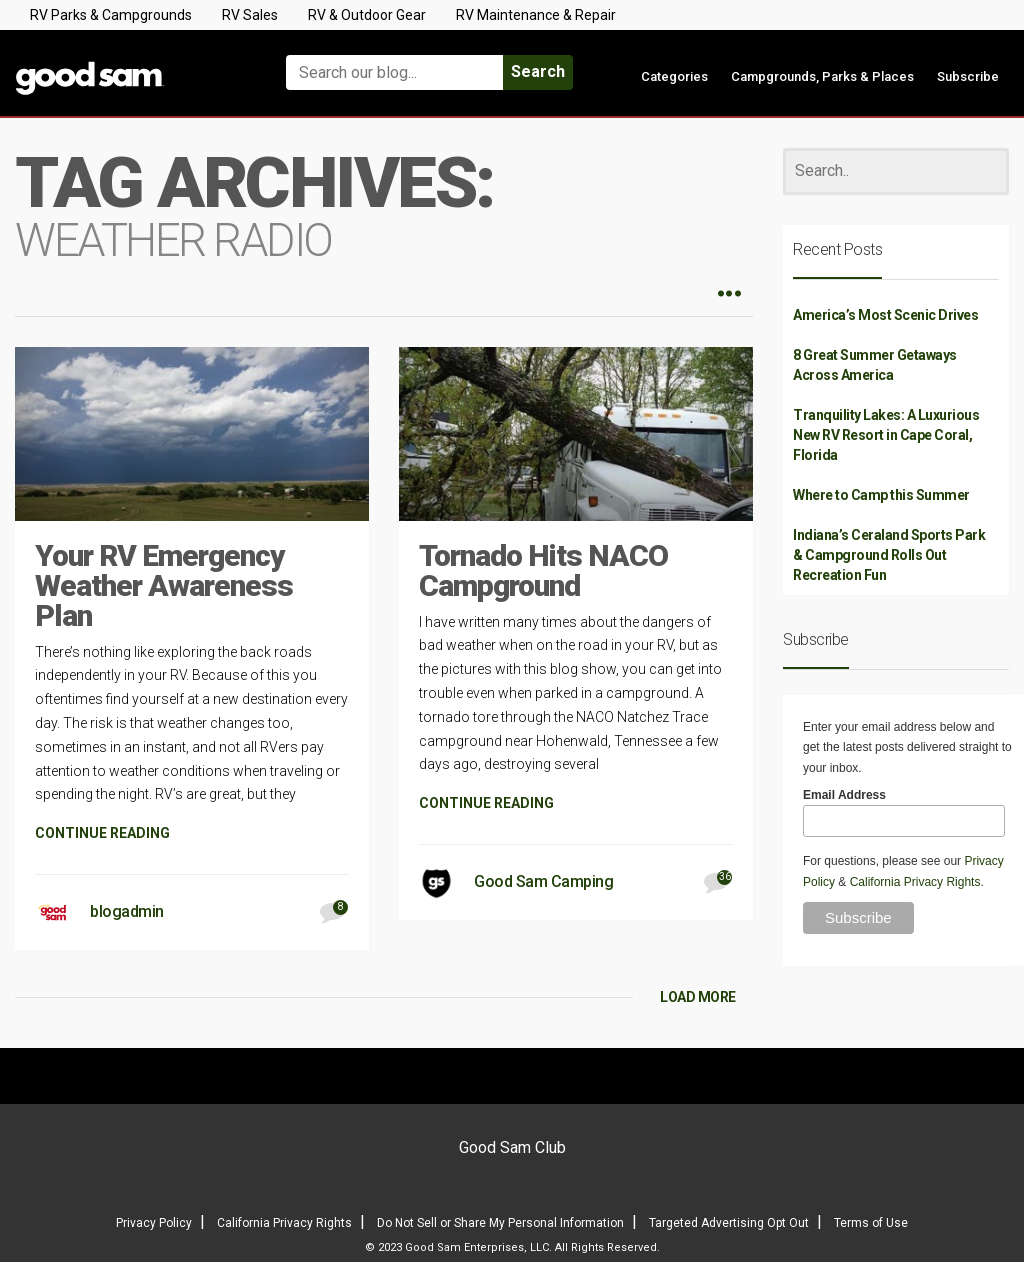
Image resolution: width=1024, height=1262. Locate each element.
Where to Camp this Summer (881, 495)
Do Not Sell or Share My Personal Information (500, 1223)
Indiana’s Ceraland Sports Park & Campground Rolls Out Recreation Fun (889, 555)
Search (538, 71)
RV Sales (250, 15)
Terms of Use (871, 1223)
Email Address (844, 795)
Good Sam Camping (543, 881)
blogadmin (127, 911)
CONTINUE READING (102, 833)
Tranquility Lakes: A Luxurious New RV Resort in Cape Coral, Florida (886, 435)
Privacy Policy (154, 1223)
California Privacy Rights (915, 882)
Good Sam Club (512, 1147)
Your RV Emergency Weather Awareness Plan (164, 585)
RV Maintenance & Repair (536, 15)
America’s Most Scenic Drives (885, 315)
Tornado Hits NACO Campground (543, 570)
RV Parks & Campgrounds (111, 15)
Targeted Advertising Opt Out (729, 1223)
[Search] (896, 171)
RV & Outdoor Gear (367, 15)
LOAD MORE (698, 997)
